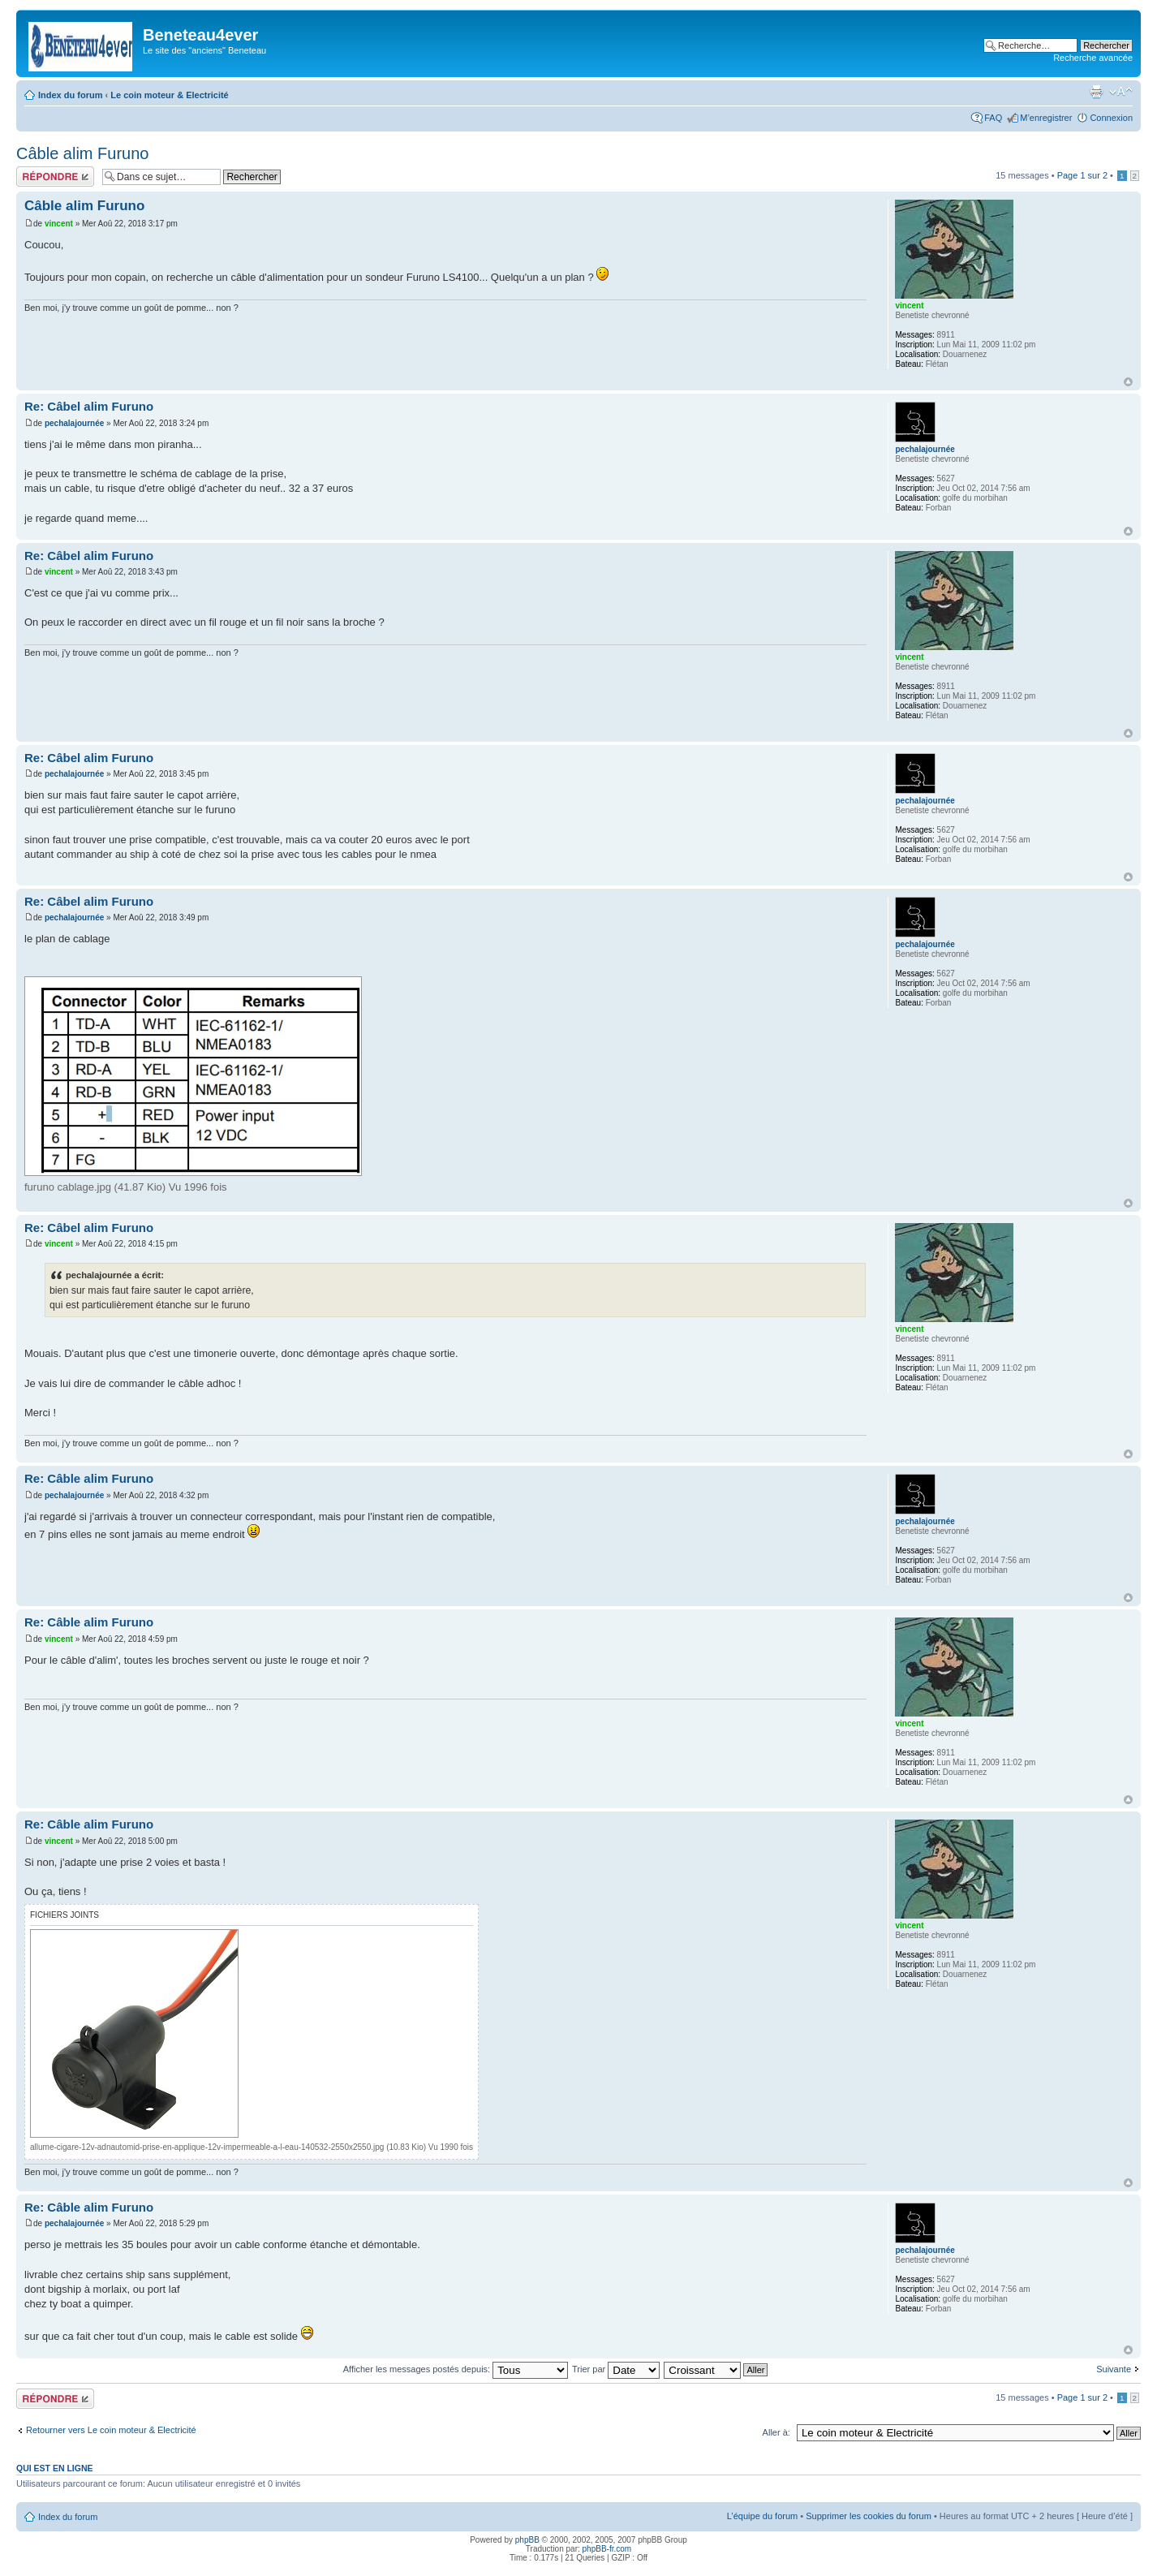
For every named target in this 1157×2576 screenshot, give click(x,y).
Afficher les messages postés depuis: (455, 2369)
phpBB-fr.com (607, 2548)
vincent (59, 223)
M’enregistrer (1046, 118)
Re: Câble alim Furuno (88, 1478)
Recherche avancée (1093, 57)
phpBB (527, 2539)
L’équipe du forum (762, 2516)
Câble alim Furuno (82, 153)
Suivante (1113, 2369)
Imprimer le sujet (1096, 91)
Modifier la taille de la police (1121, 91)
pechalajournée (74, 423)
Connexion (1111, 118)
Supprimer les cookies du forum (868, 2516)
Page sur (1082, 175)
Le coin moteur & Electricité (169, 95)
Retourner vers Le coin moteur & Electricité (111, 2430)
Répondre (55, 176)
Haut (1128, 381)
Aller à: (776, 2432)
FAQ (993, 118)
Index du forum (70, 95)
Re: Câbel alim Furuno (88, 406)
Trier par (616, 2369)
